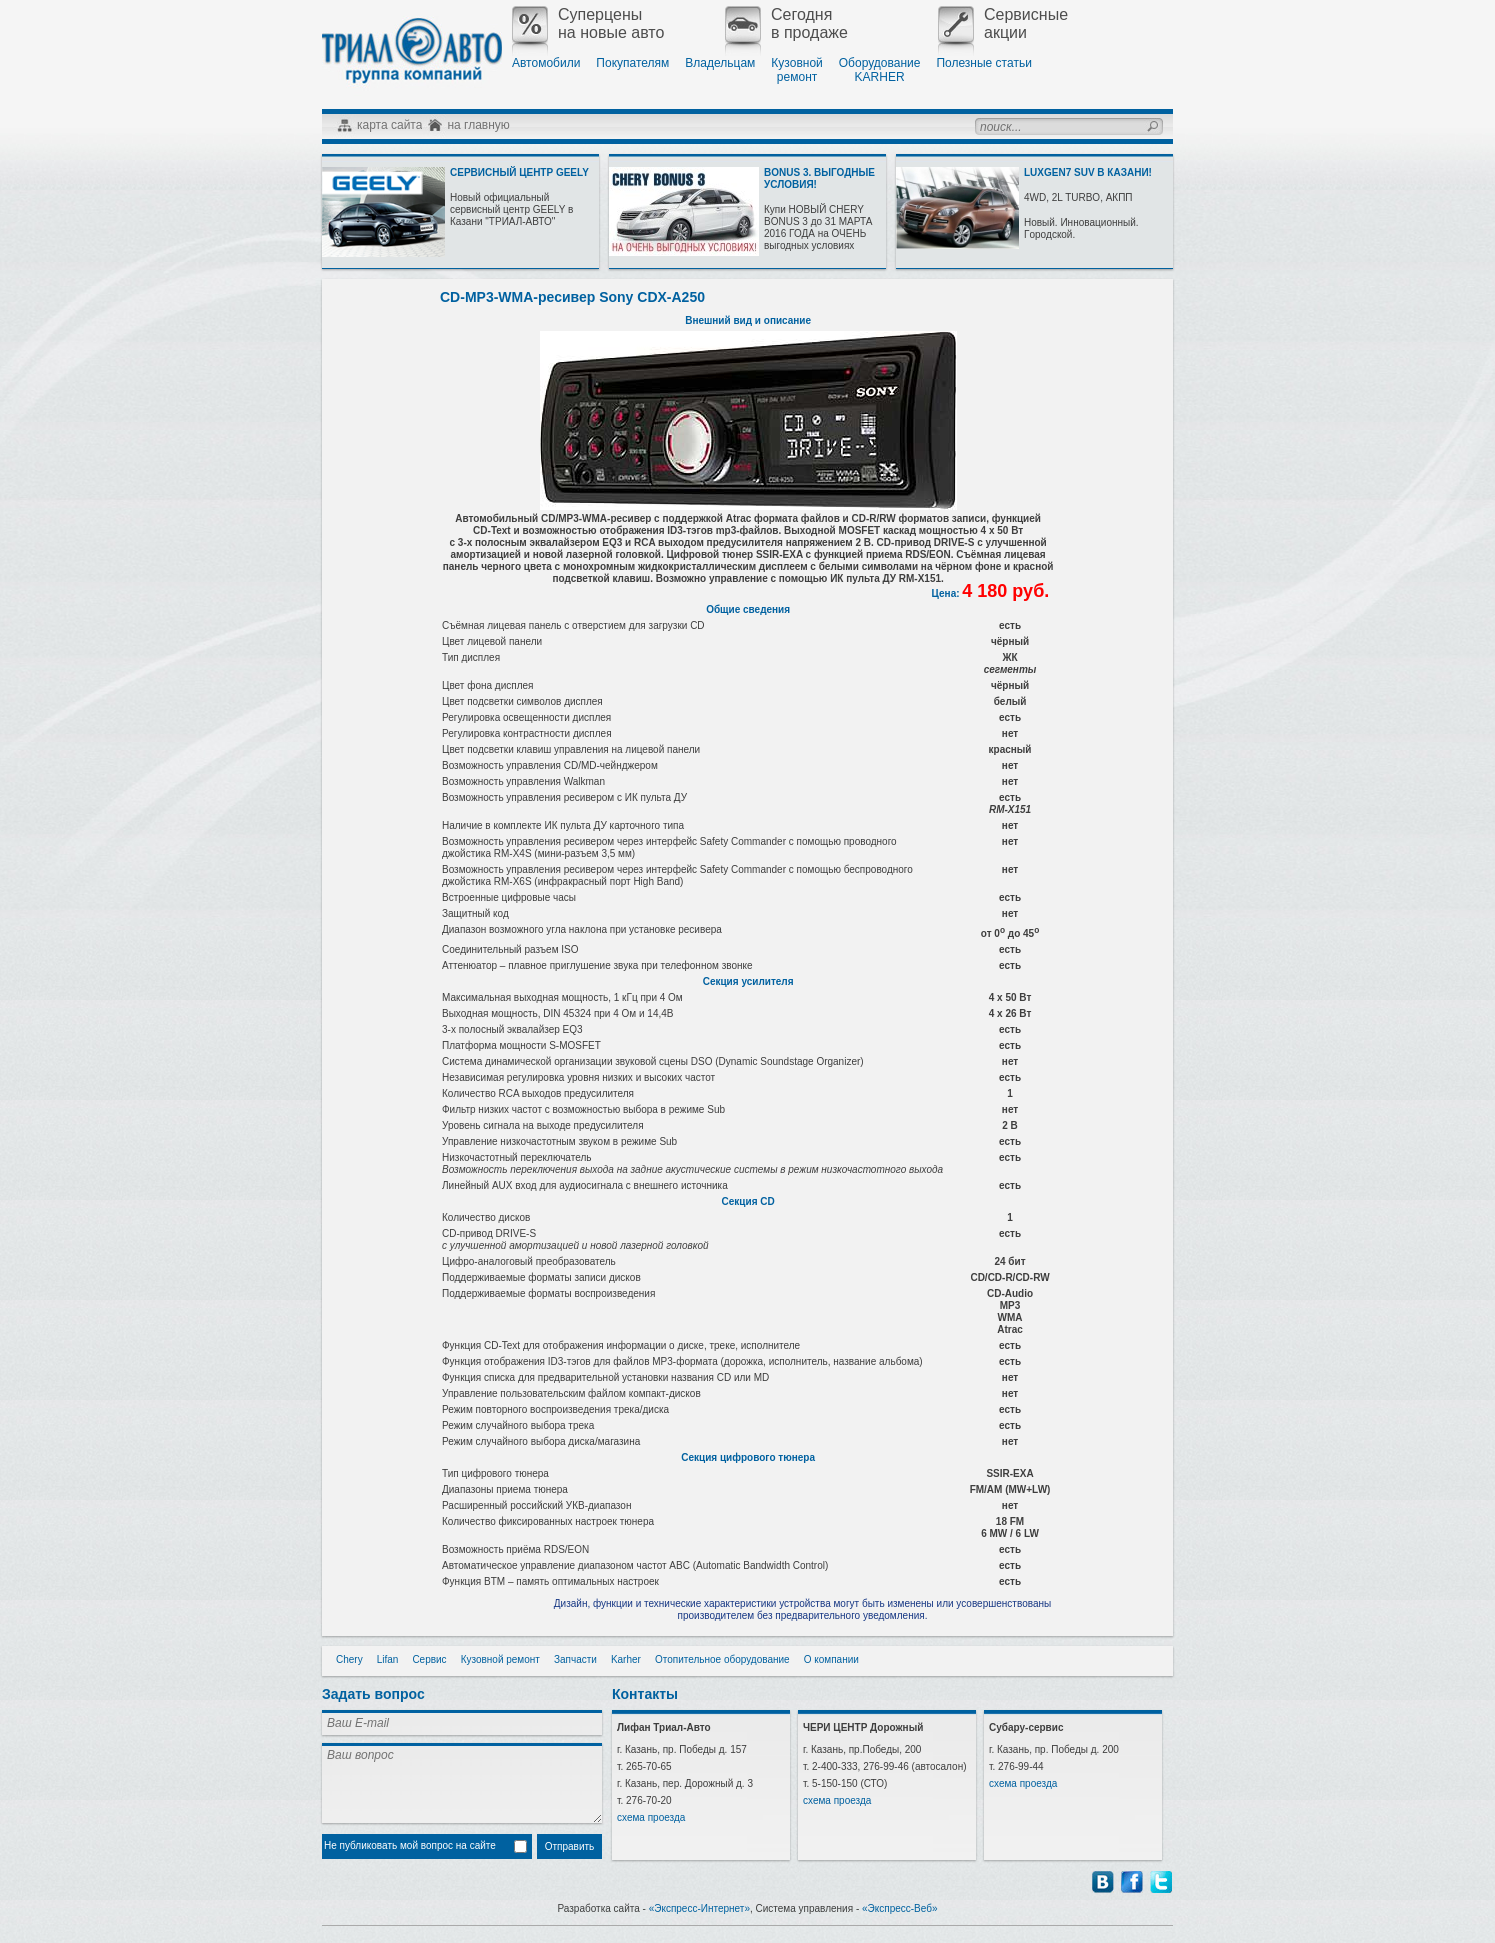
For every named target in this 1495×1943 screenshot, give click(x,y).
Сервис (429, 1659)
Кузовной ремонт (500, 1659)
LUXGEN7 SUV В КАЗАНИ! (1088, 172)
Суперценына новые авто (588, 24)
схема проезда (651, 1817)
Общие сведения (748, 609)
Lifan (388, 1659)
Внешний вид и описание (748, 320)
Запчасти (575, 1659)
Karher (626, 1659)
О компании (831, 1659)
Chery (349, 1659)
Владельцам (720, 63)
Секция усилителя (748, 981)
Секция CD (748, 1201)
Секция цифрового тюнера (748, 1457)
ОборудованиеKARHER (880, 70)
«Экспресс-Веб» (900, 1908)
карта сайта (389, 125)
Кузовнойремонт (796, 70)
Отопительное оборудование (722, 1659)
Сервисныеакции (1003, 24)
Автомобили (546, 63)
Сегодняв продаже (786, 24)
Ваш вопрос (462, 1783)
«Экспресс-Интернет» (699, 1908)
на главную (478, 125)
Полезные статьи (983, 63)
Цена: (947, 593)
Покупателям (632, 63)
